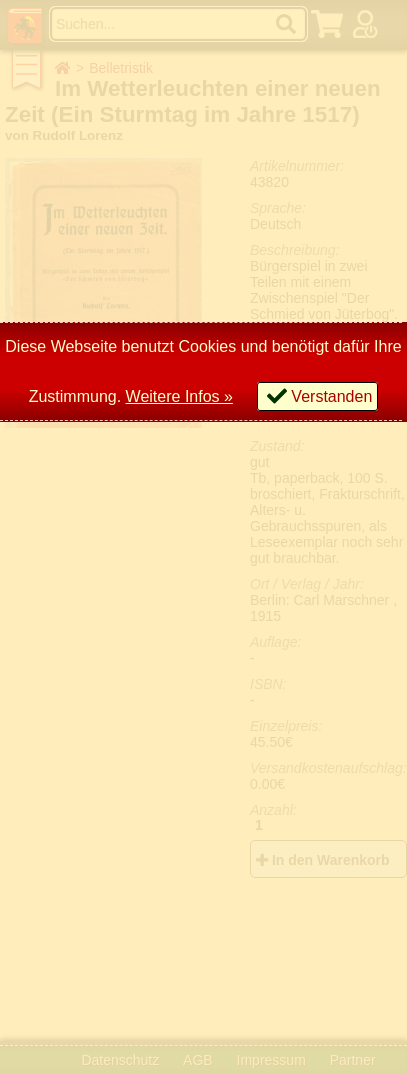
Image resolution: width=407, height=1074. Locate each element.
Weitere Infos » (179, 396)
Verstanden (331, 396)
